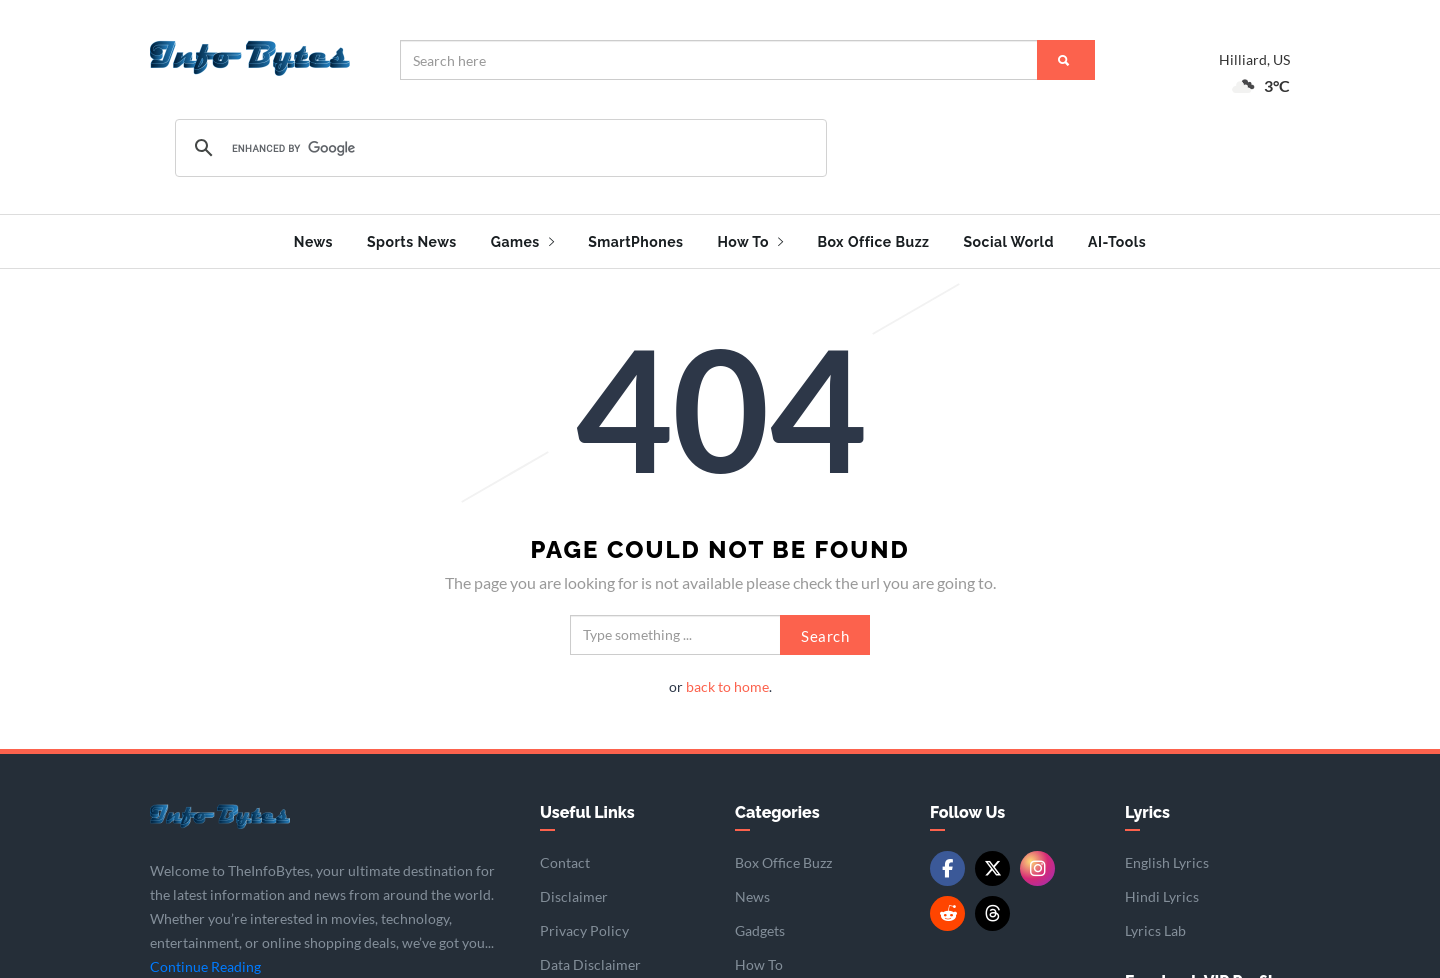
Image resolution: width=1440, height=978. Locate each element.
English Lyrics (1167, 856)
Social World (1008, 242)
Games (522, 242)
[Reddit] (947, 907)
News (313, 242)
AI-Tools (1117, 242)
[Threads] (992, 907)
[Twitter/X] (992, 862)
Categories (777, 805)
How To (750, 242)
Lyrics (1147, 805)
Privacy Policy (584, 924)
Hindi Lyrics (1162, 890)
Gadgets (760, 924)
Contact (565, 856)
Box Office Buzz (873, 242)
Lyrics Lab (1155, 924)
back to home (727, 679)
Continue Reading (205, 960)
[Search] (1066, 60)
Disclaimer (574, 890)
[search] (498, 148)
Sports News (412, 242)
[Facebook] (947, 862)
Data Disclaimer (590, 958)
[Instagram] (1037, 862)
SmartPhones (635, 242)
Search (825, 629)
